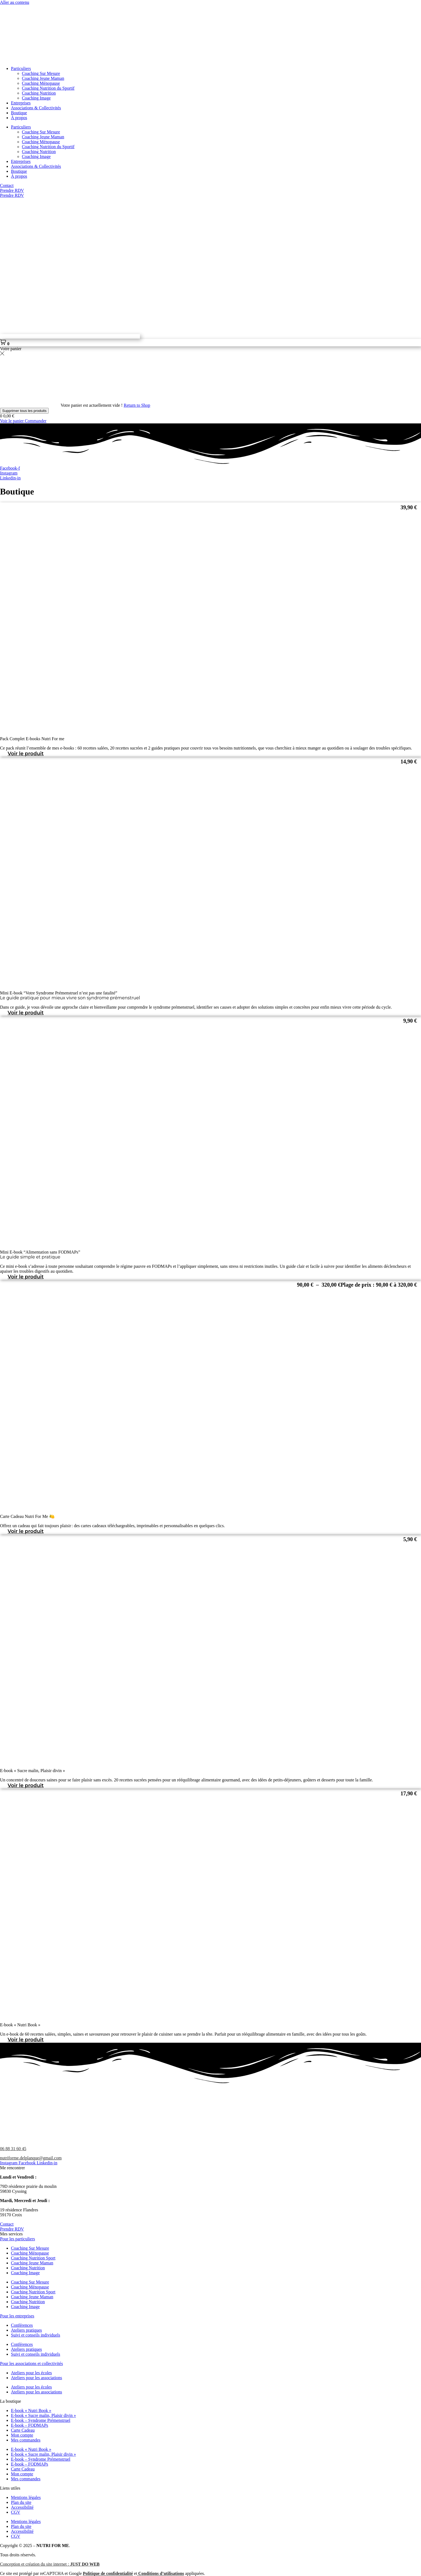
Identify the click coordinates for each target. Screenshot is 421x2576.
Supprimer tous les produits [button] (24, 411)
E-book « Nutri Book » (31, 2410)
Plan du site (21, 2502)
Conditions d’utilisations (160, 2573)
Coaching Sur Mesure (41, 73)
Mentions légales (26, 2497)
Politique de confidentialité (108, 2573)
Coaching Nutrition (39, 93)
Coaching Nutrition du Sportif (48, 88)
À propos (19, 117)
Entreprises (21, 103)
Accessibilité (22, 2507)
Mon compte (22, 2435)
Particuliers (21, 68)
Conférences (22, 2325)
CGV (15, 2512)
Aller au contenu (14, 2)
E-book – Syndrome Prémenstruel (40, 2420)
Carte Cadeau (23, 2430)
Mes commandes (25, 2440)
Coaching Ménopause (41, 83)
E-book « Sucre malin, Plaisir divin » (43, 2415)
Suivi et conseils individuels (35, 2335)
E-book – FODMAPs (29, 2425)
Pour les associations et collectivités (31, 2363)
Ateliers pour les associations (36, 2377)
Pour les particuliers (17, 2239)
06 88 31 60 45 (13, 2148)
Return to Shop (137, 405)
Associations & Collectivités (36, 108)
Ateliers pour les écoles (31, 2372)
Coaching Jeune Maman (43, 78)
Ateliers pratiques (26, 2330)
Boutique (19, 112)
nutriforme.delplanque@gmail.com (31, 2158)
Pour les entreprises (17, 2316)
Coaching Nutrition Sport (33, 2258)
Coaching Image (36, 98)
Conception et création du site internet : (50, 2564)
